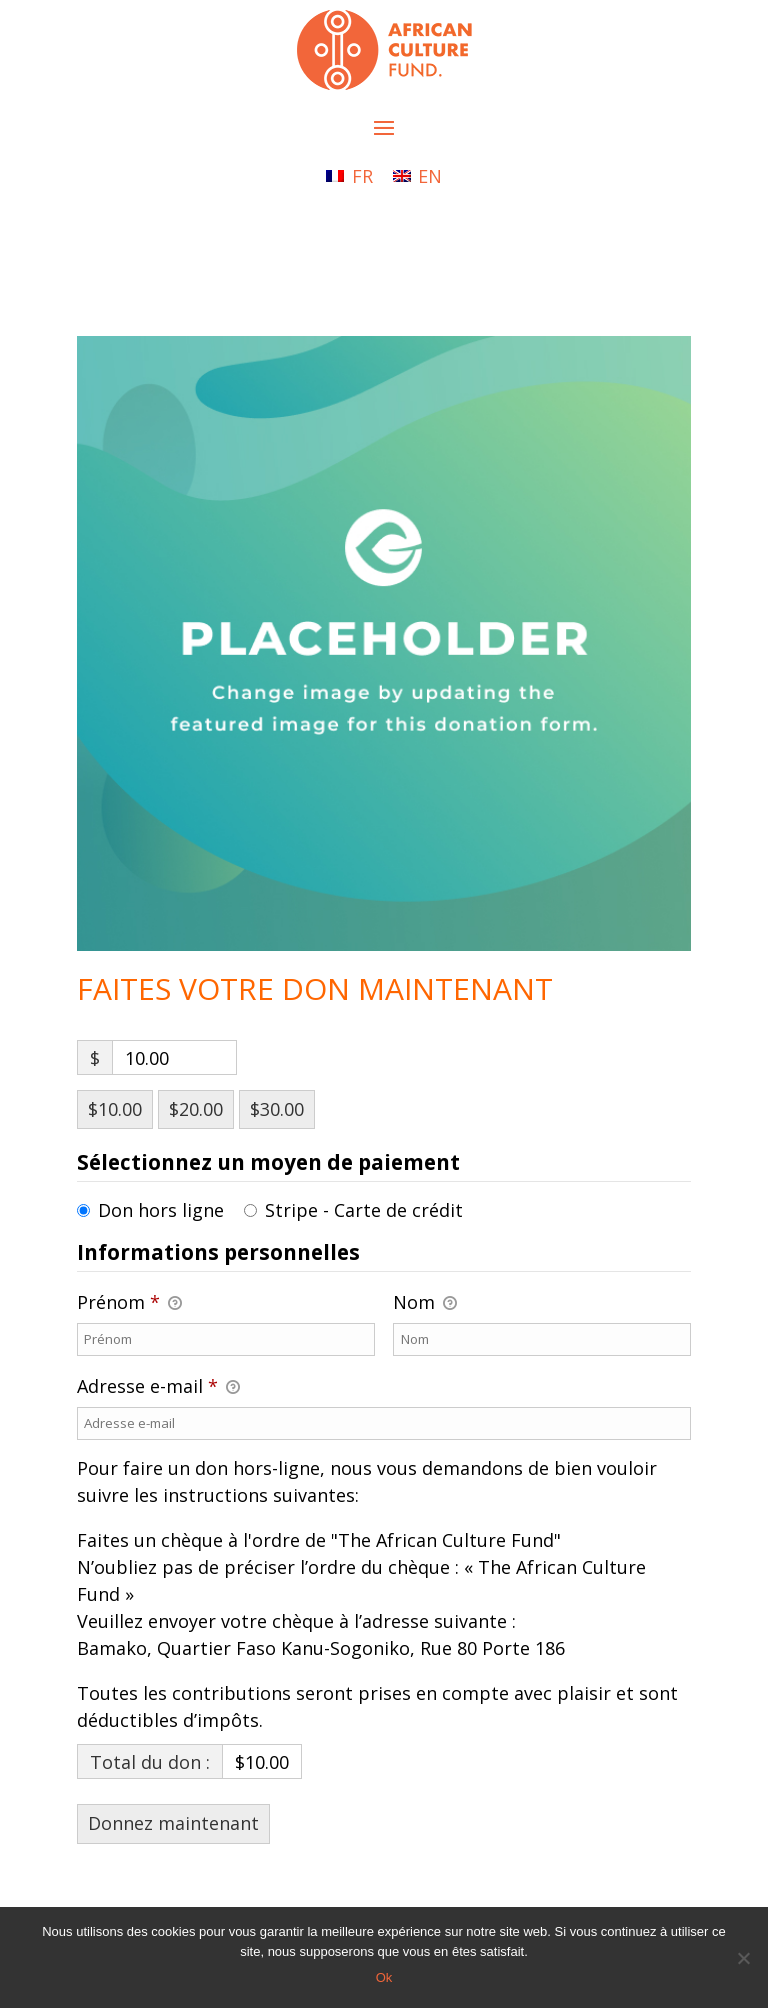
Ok (384, 1977)
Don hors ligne (161, 1210)
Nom (425, 1303)
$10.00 (115, 1109)
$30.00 (277, 1109)
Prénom (129, 1303)
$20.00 (196, 1109)
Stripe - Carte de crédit (364, 1210)
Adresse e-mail (158, 1387)
